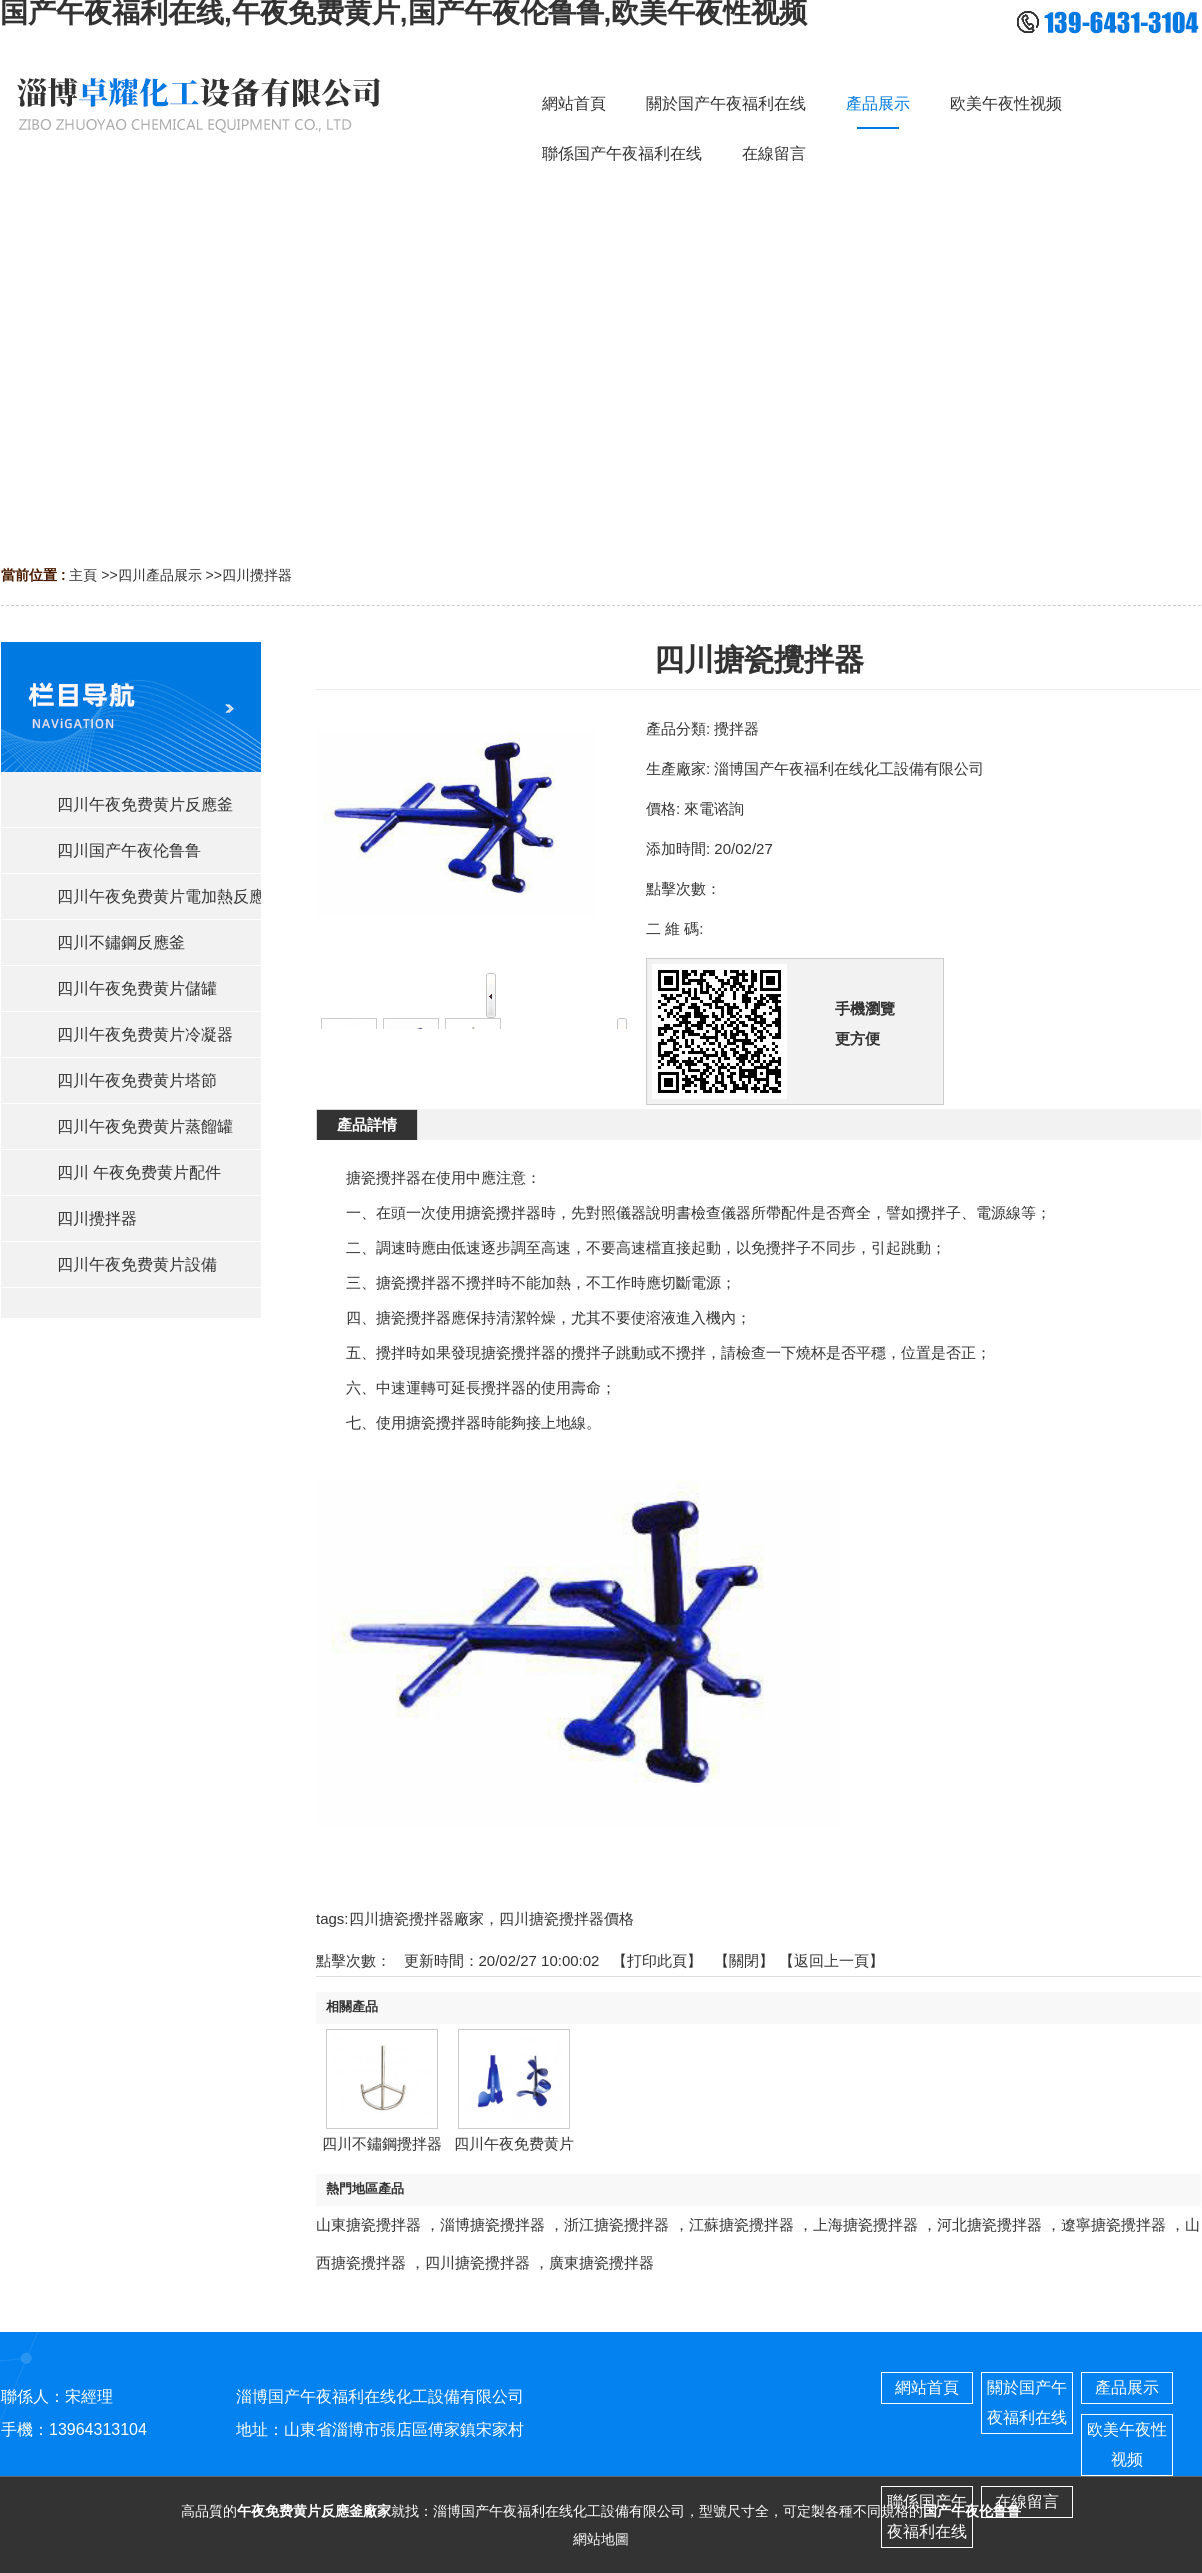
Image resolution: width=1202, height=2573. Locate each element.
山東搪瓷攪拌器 (368, 2224)
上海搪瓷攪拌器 (865, 2224)
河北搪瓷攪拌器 (989, 2224)
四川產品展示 (160, 575)
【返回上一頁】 (831, 1960)
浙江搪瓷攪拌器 (616, 2224)
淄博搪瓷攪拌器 (492, 2224)
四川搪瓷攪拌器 (477, 2262)
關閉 (744, 1960)
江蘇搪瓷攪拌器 (741, 2224)
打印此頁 (657, 1960)
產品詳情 (367, 1124)
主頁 (83, 575)
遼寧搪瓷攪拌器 (1113, 2224)
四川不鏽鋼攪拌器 (382, 2143)
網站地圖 (601, 2539)
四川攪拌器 (257, 575)
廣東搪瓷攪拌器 (601, 2262)
